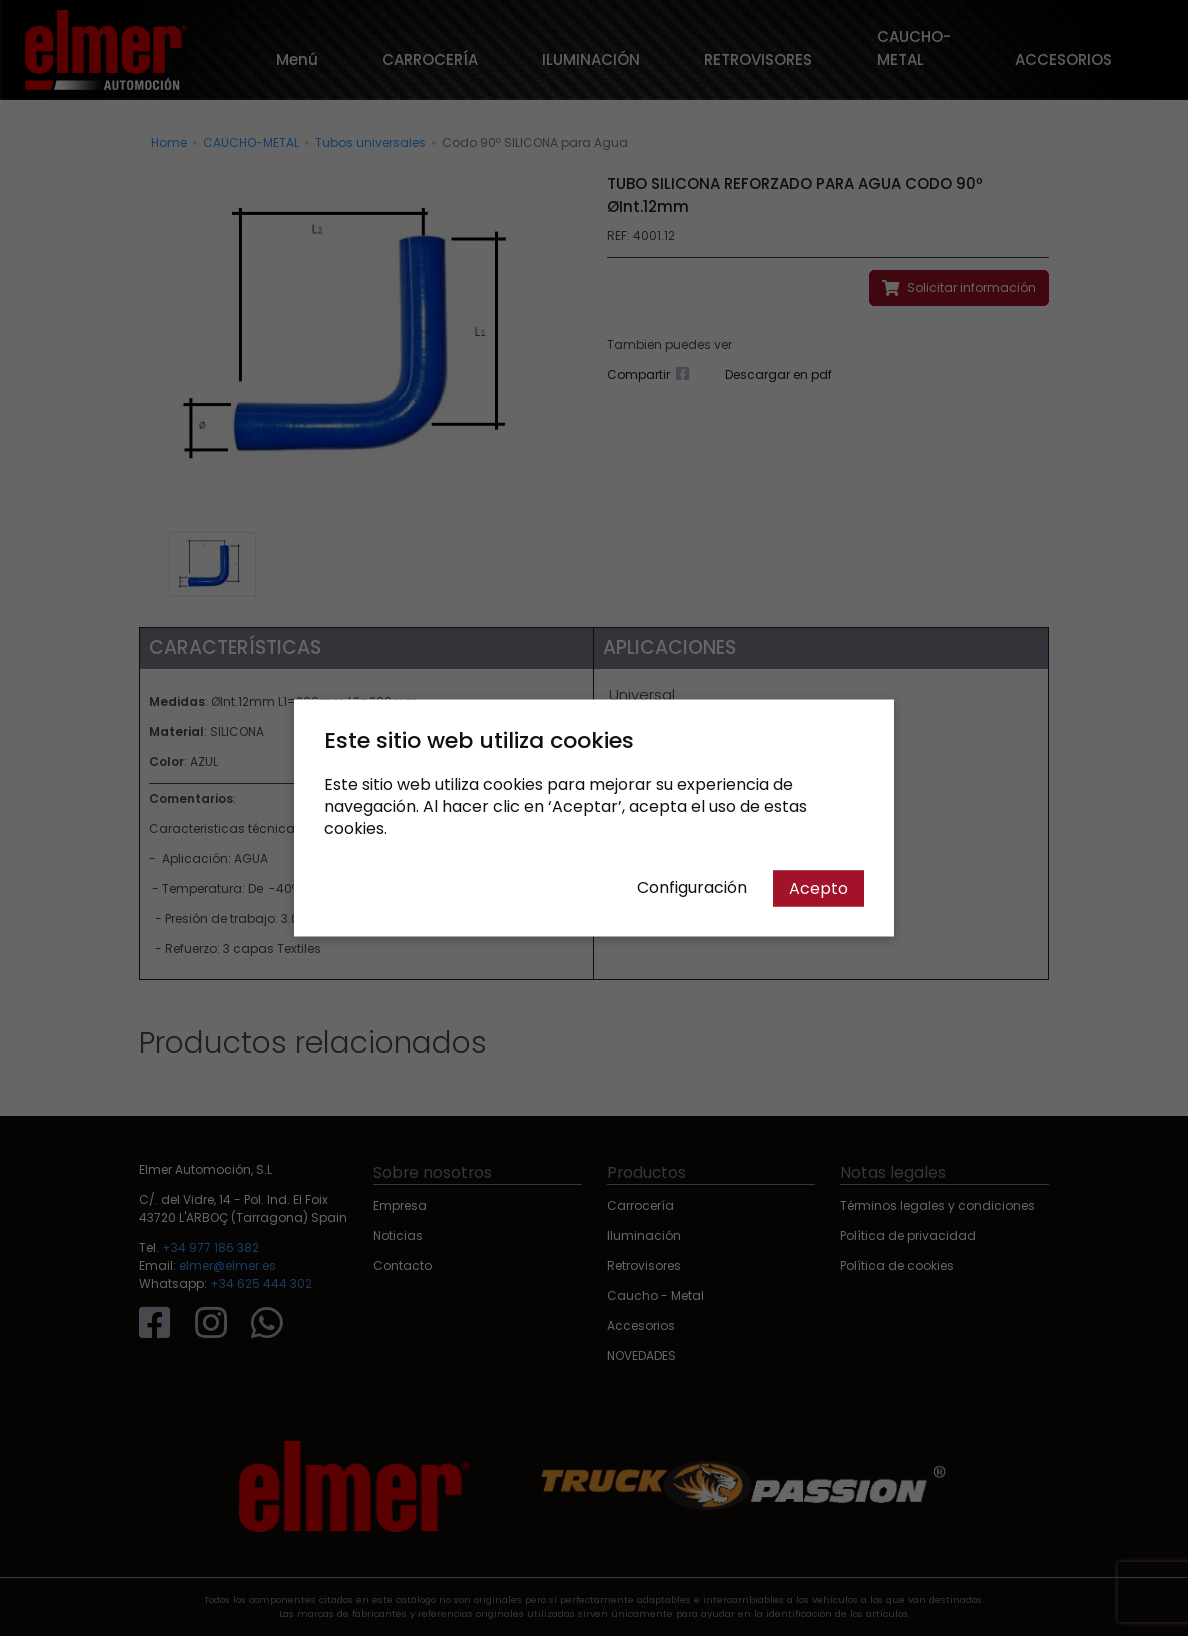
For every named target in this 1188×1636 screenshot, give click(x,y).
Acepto (818, 888)
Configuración (692, 887)
